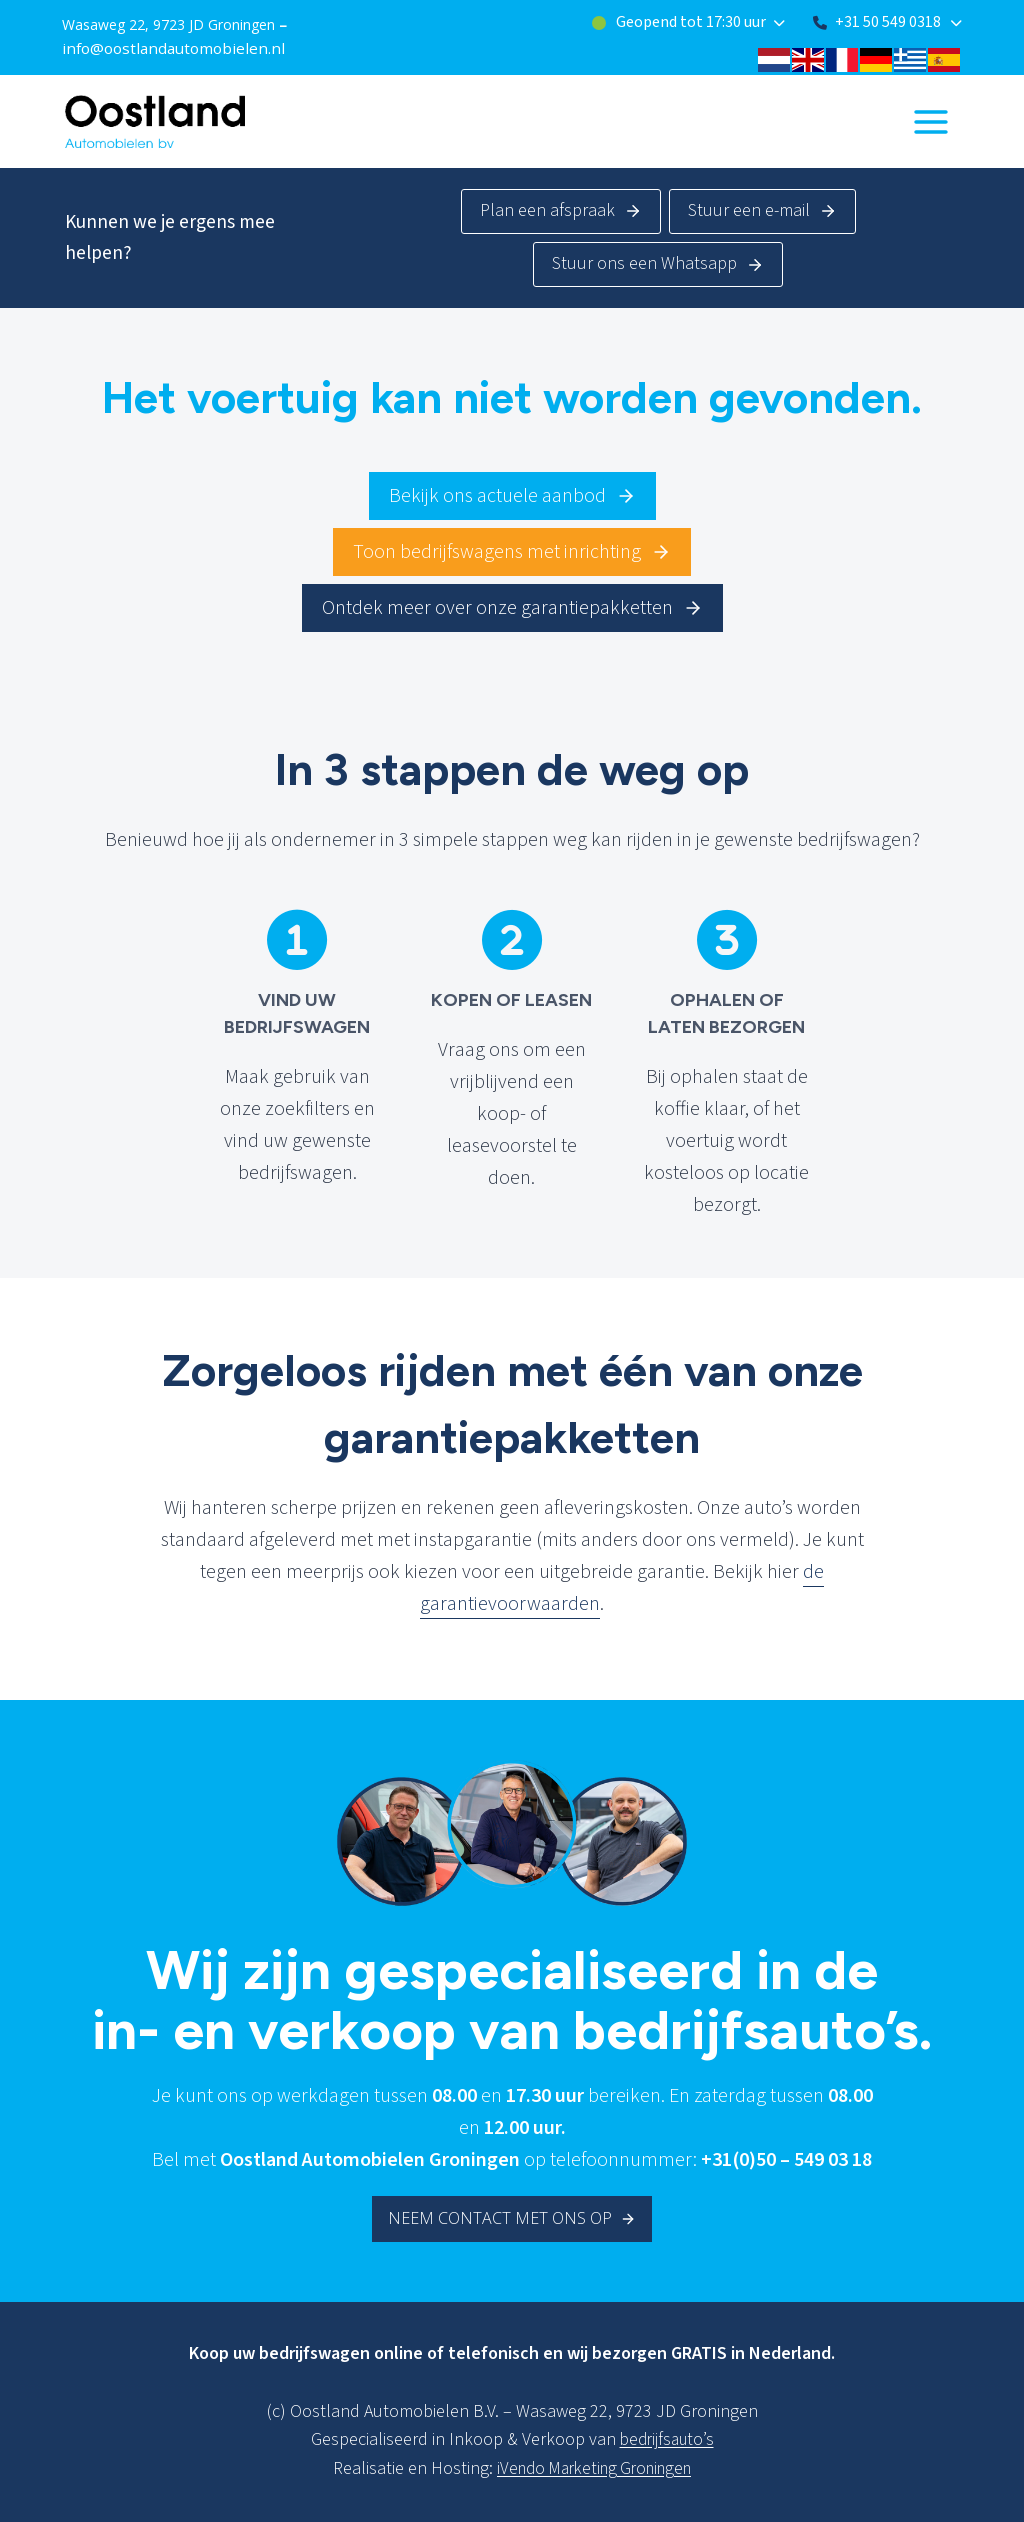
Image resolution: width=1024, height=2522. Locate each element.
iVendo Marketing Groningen (594, 2468)
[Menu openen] (930, 118)
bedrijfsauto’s (667, 2440)
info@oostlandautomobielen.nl (164, 46)
